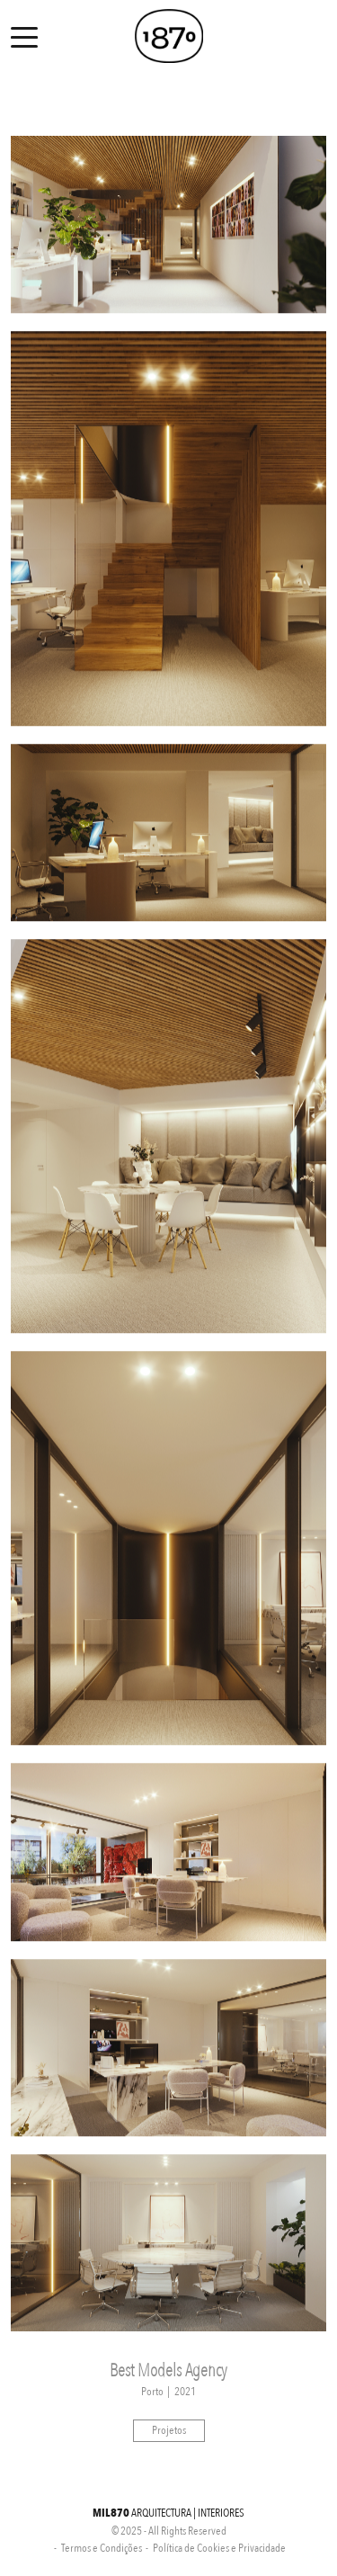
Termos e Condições (101, 2548)
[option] (168, 225)
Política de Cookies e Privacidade (219, 2548)
